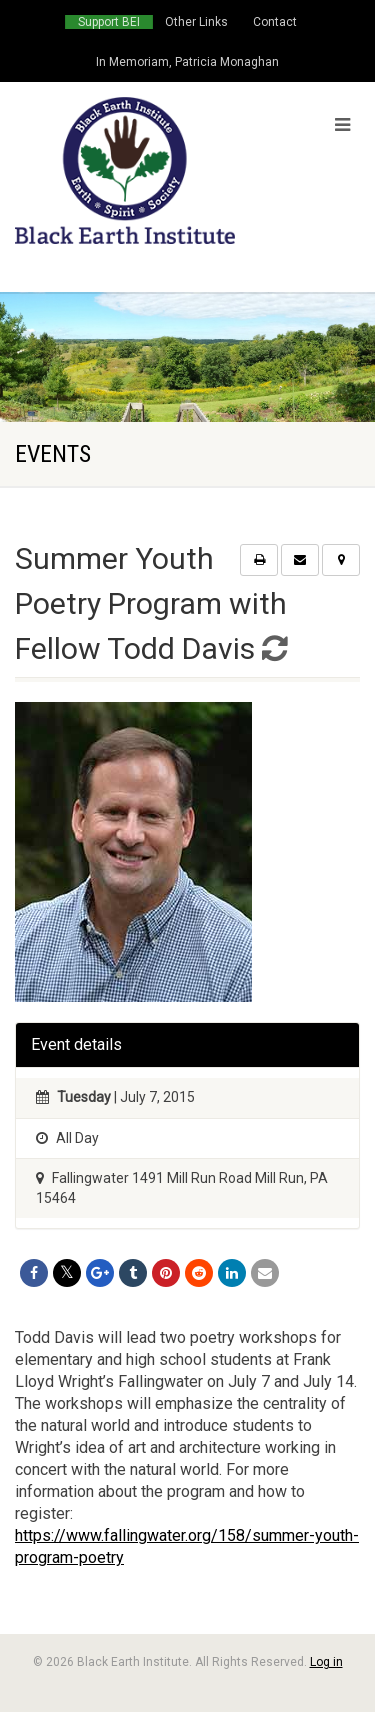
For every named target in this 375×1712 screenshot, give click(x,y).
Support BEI (109, 22)
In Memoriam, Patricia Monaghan (187, 62)
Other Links (196, 22)
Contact (275, 22)
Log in (326, 1662)
